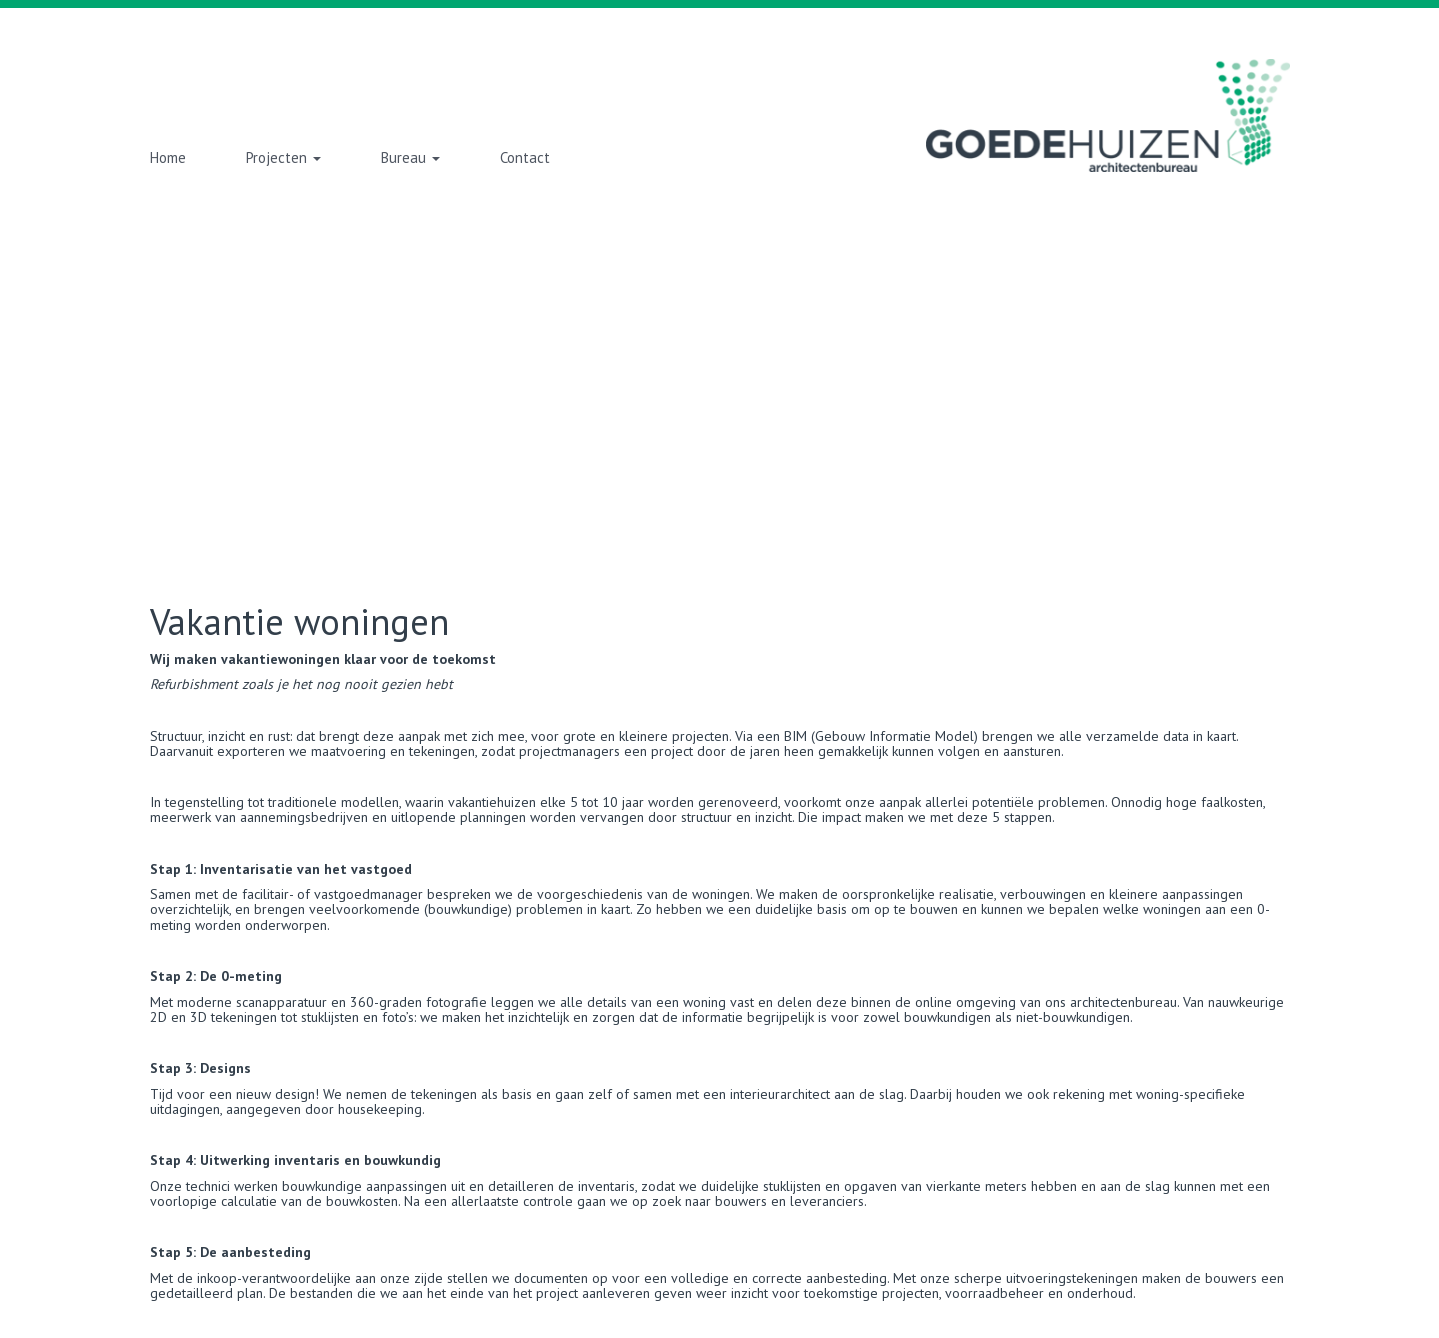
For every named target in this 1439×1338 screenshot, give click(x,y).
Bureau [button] (410, 157)
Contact (525, 157)
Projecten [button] (283, 157)
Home (168, 157)
